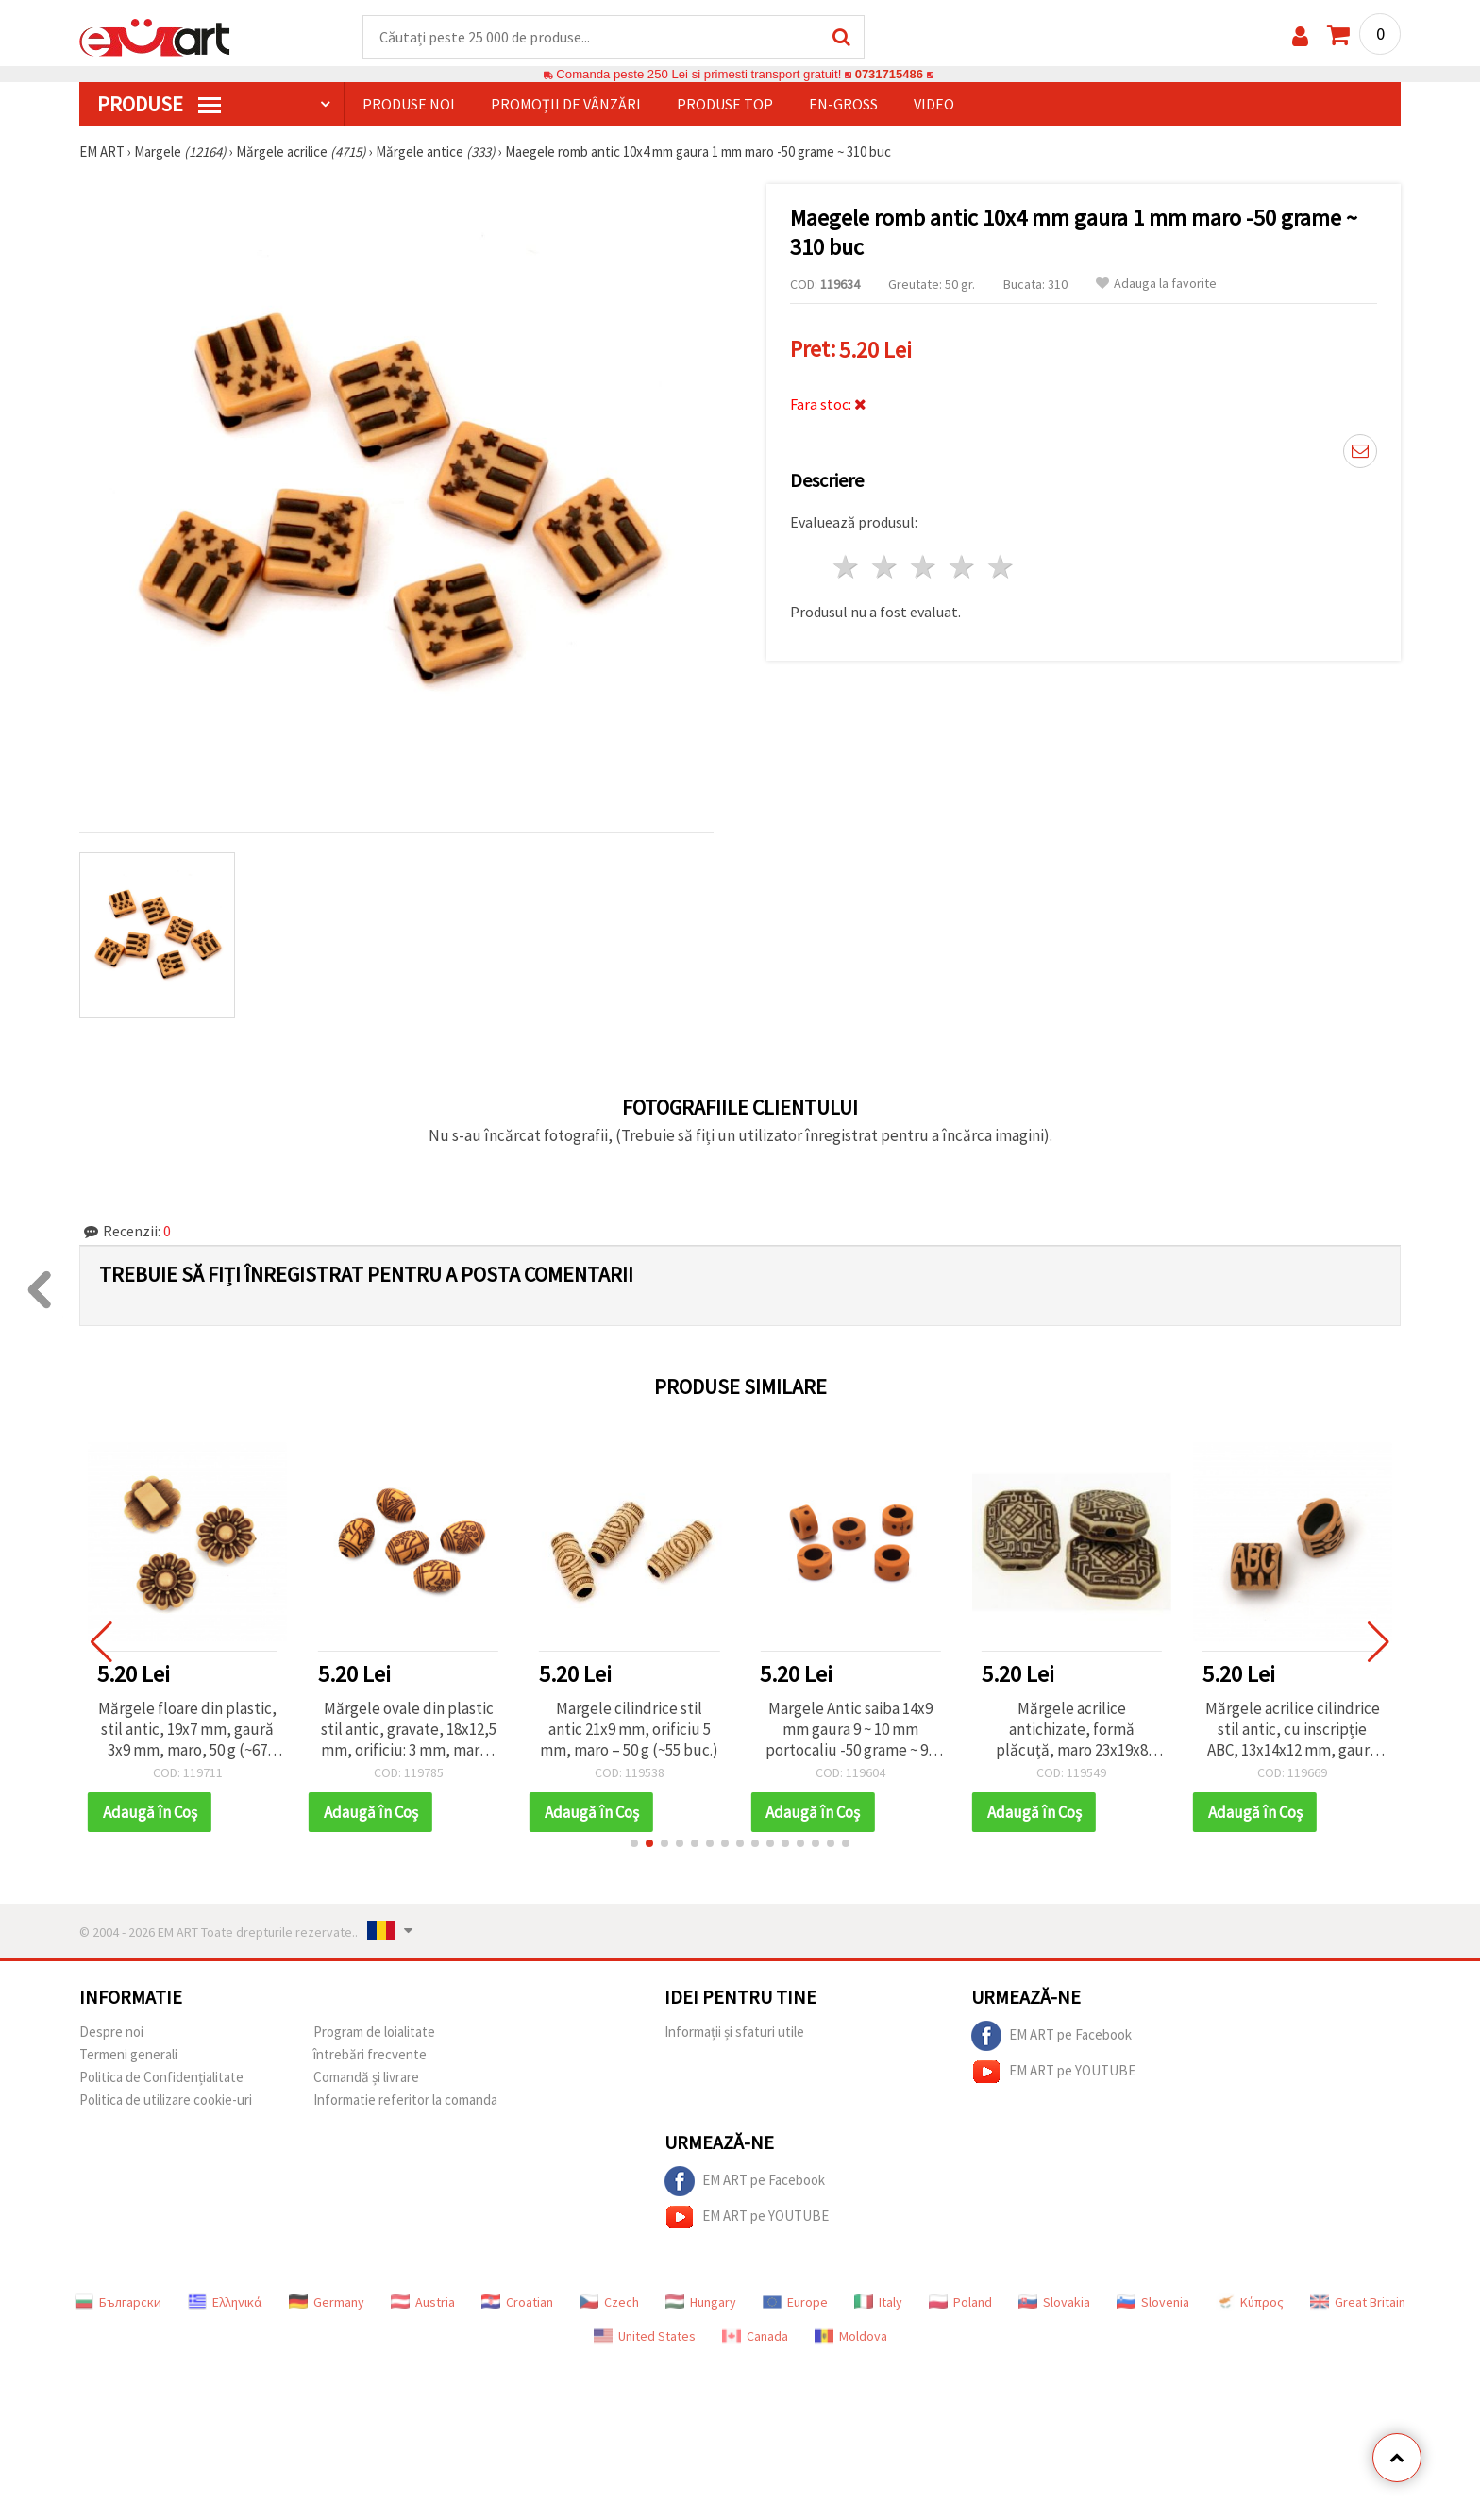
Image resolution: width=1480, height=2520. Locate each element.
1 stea (847, 567)
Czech (609, 2302)
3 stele (924, 567)
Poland (960, 2302)
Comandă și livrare (366, 2078)
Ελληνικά (225, 2302)
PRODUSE (159, 105)
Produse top (725, 104)
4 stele (962, 567)
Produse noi (408, 104)
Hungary (700, 2302)
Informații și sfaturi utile (734, 2032)
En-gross (843, 104)
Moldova (851, 2336)
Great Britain (1357, 2302)
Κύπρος (1250, 2302)
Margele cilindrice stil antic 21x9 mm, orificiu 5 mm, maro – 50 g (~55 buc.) (629, 1730)
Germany (326, 2302)
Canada (755, 2336)
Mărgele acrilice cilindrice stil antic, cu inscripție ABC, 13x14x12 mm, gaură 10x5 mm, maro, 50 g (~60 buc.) (1292, 1730)
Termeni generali (128, 2055)
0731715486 (888, 75)
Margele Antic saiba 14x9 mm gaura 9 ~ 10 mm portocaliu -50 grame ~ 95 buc (850, 1730)
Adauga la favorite (1156, 284)
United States (645, 2336)
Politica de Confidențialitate (161, 2078)
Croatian (517, 2302)
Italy (878, 2302)
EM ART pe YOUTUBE (1053, 2073)
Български (118, 2302)
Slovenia (1153, 2302)
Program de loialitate (374, 2032)
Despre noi (111, 2032)
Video (934, 104)
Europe (795, 2302)
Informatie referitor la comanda (405, 2100)
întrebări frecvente (370, 2055)
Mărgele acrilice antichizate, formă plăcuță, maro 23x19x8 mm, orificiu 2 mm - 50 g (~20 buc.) (1072, 1730)
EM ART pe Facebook (1051, 2037)
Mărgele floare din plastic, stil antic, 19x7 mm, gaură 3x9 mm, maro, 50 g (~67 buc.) (187, 1730)
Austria (423, 2302)
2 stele (885, 567)
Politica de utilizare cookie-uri (165, 2100)
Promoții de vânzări (566, 104)
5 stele (1001, 567)
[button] (634, 1844)
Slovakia (1054, 2302)
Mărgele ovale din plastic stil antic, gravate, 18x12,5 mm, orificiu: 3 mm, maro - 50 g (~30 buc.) (408, 1730)
